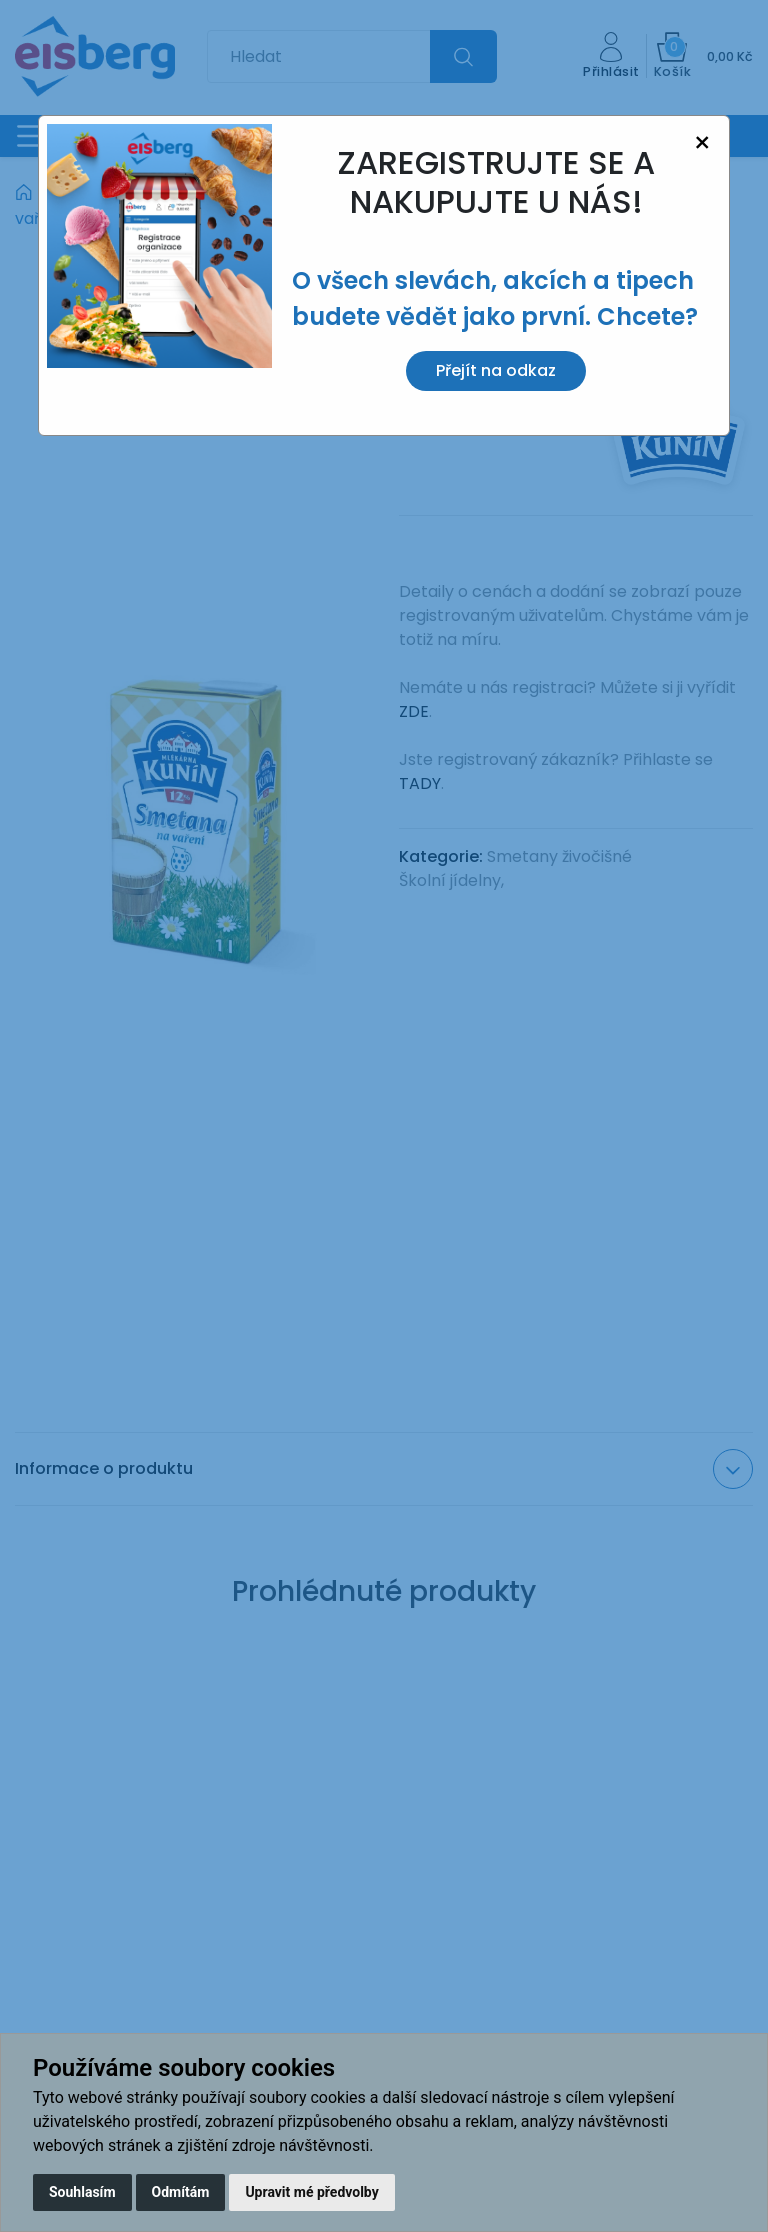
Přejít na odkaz (496, 370)
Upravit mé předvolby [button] (311, 2192)
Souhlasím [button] (82, 2192)
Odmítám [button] (181, 2192)
